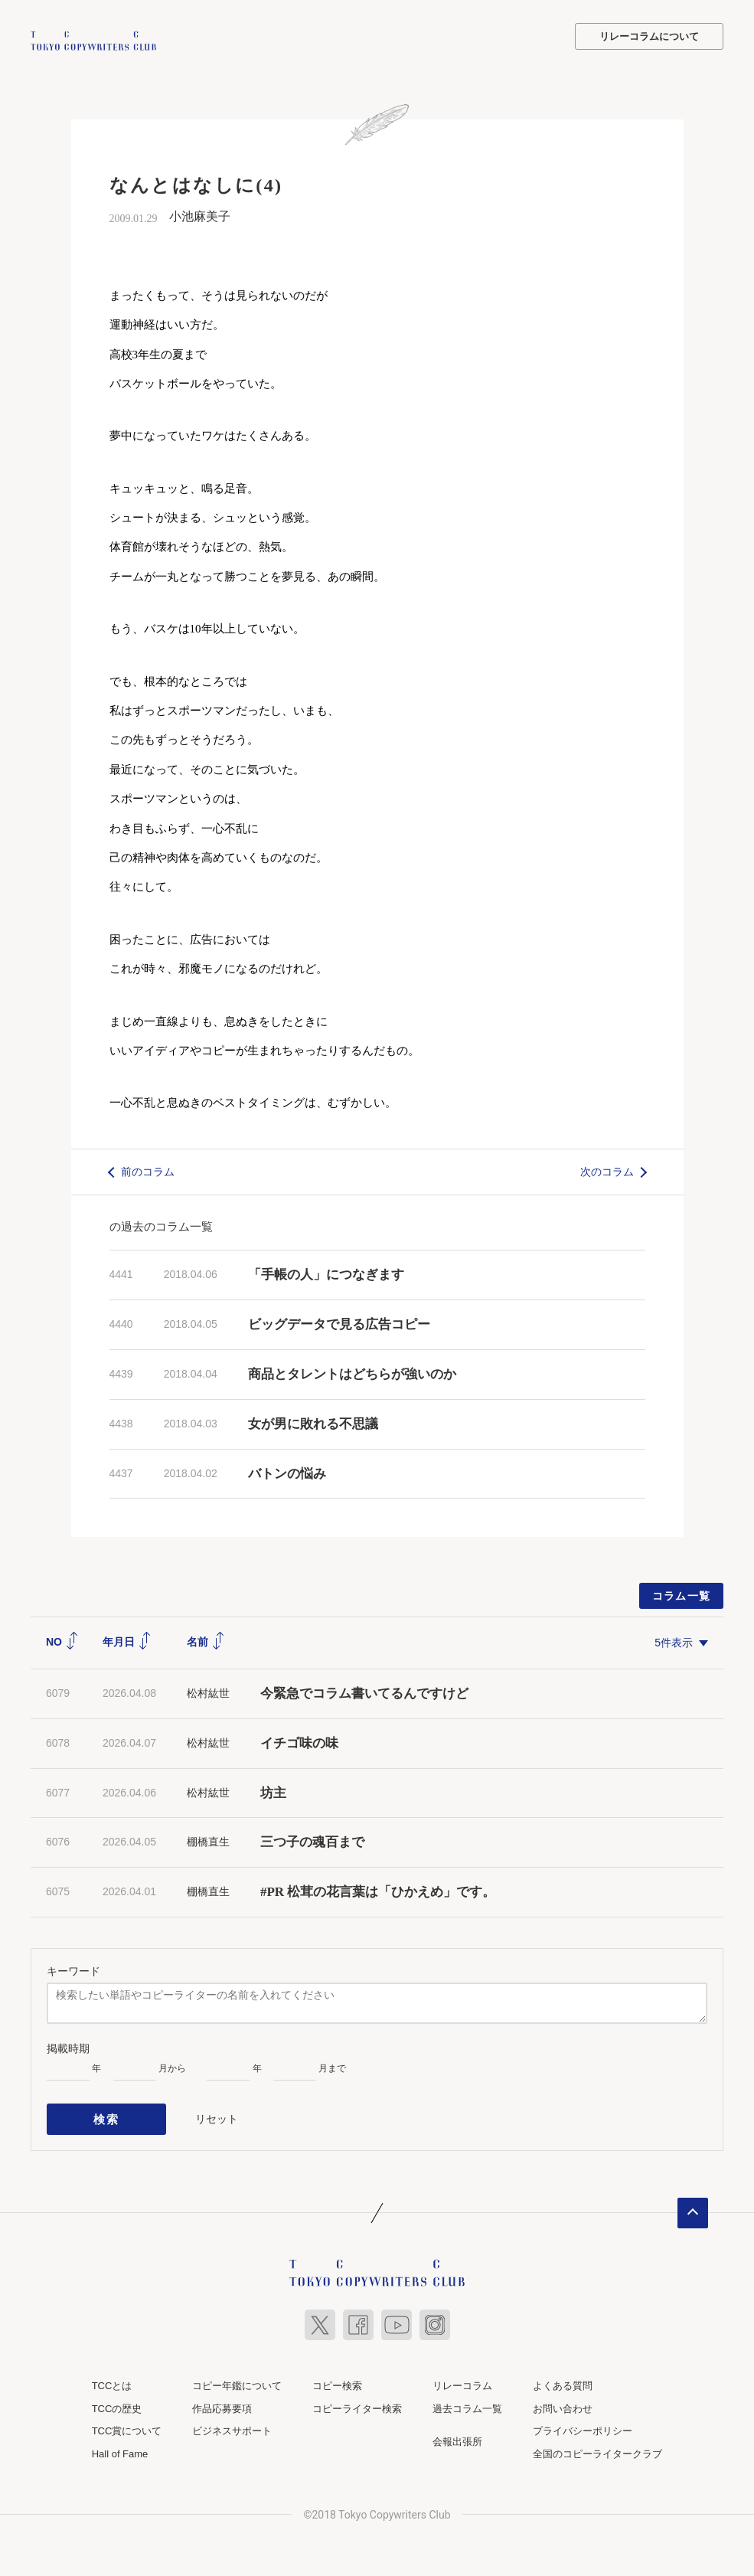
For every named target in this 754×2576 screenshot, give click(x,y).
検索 (107, 2114)
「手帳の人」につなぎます (326, 1273)
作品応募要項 (222, 2401)
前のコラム (148, 1169)
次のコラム (607, 1169)
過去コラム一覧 (467, 2401)
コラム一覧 (681, 1594)
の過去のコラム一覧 (161, 1224)
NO (62, 1640)
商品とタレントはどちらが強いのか (352, 1372)
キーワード (73, 1969)
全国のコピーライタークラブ (597, 2446)
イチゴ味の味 (299, 1741)
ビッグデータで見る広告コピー (339, 1323)
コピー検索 (337, 2378)
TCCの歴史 (117, 2401)
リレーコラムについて (649, 36)
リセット (216, 2113)
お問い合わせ (562, 2401)
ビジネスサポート (232, 2423)
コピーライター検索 (357, 2401)
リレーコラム (462, 2378)
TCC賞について (127, 2423)
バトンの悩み (287, 1471)
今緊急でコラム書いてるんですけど (364, 1691)
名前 (206, 1640)
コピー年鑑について (237, 2378)
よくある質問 (562, 2378)
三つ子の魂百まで (312, 1840)
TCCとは (112, 2378)
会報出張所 (457, 2434)
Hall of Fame (120, 2446)
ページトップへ (692, 2205)
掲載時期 (68, 2046)
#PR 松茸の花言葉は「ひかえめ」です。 (377, 1890)
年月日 (127, 1640)
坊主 (273, 1790)
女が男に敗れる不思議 (313, 1421)
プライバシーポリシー (582, 2423)
